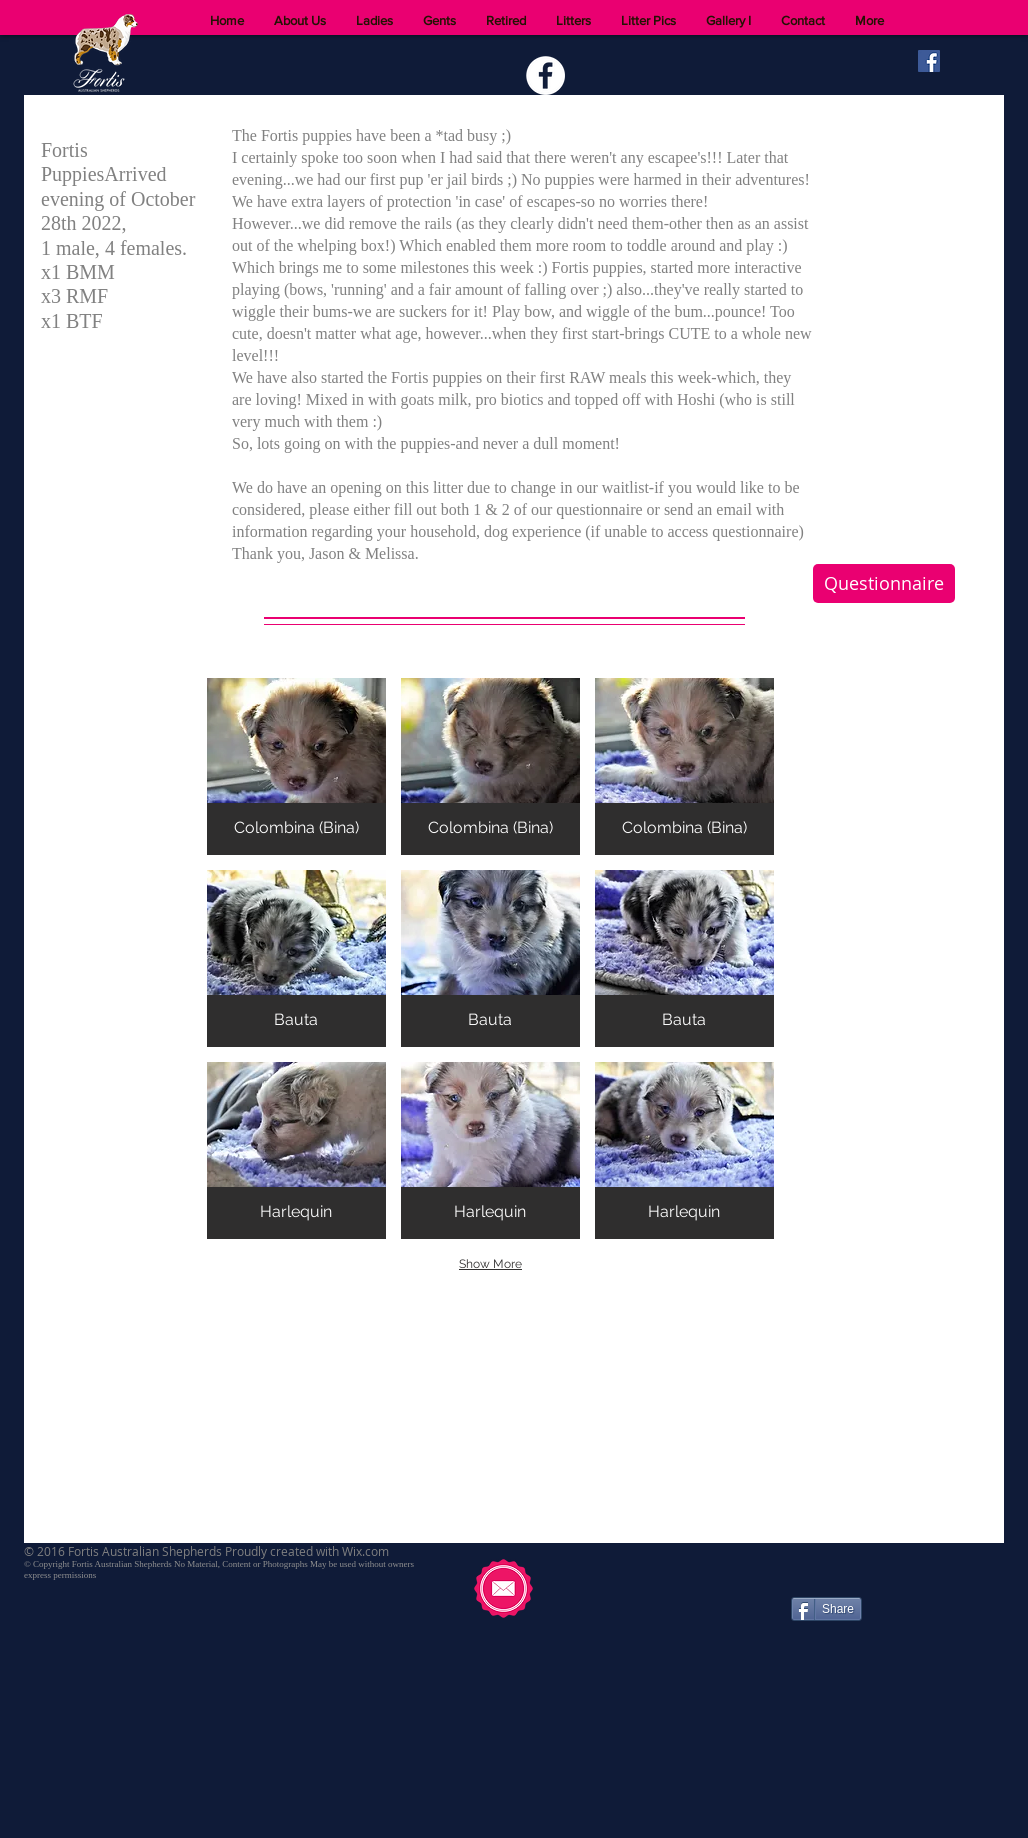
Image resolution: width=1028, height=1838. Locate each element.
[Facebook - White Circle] (545, 75)
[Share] (826, 1609)
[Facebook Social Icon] (929, 61)
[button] (296, 766)
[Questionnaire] (884, 583)
